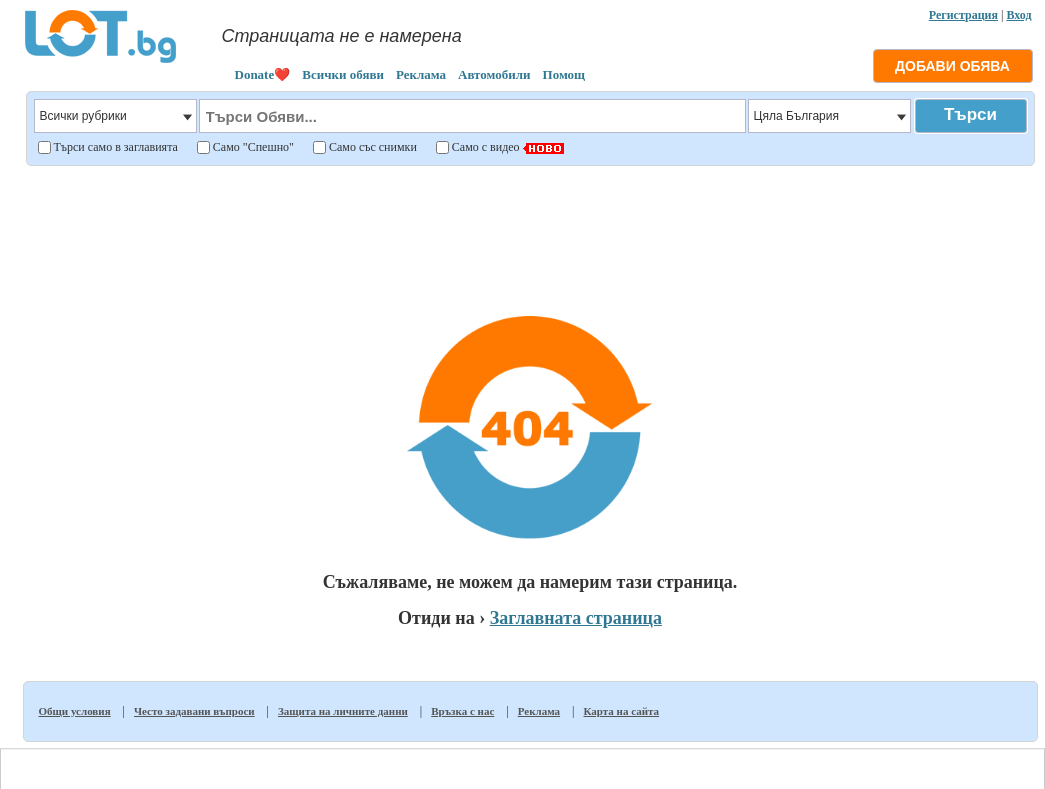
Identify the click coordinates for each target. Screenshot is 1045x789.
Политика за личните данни (680, 760)
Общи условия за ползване (542, 760)
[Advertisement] (530, 224)
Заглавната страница (576, 618)
